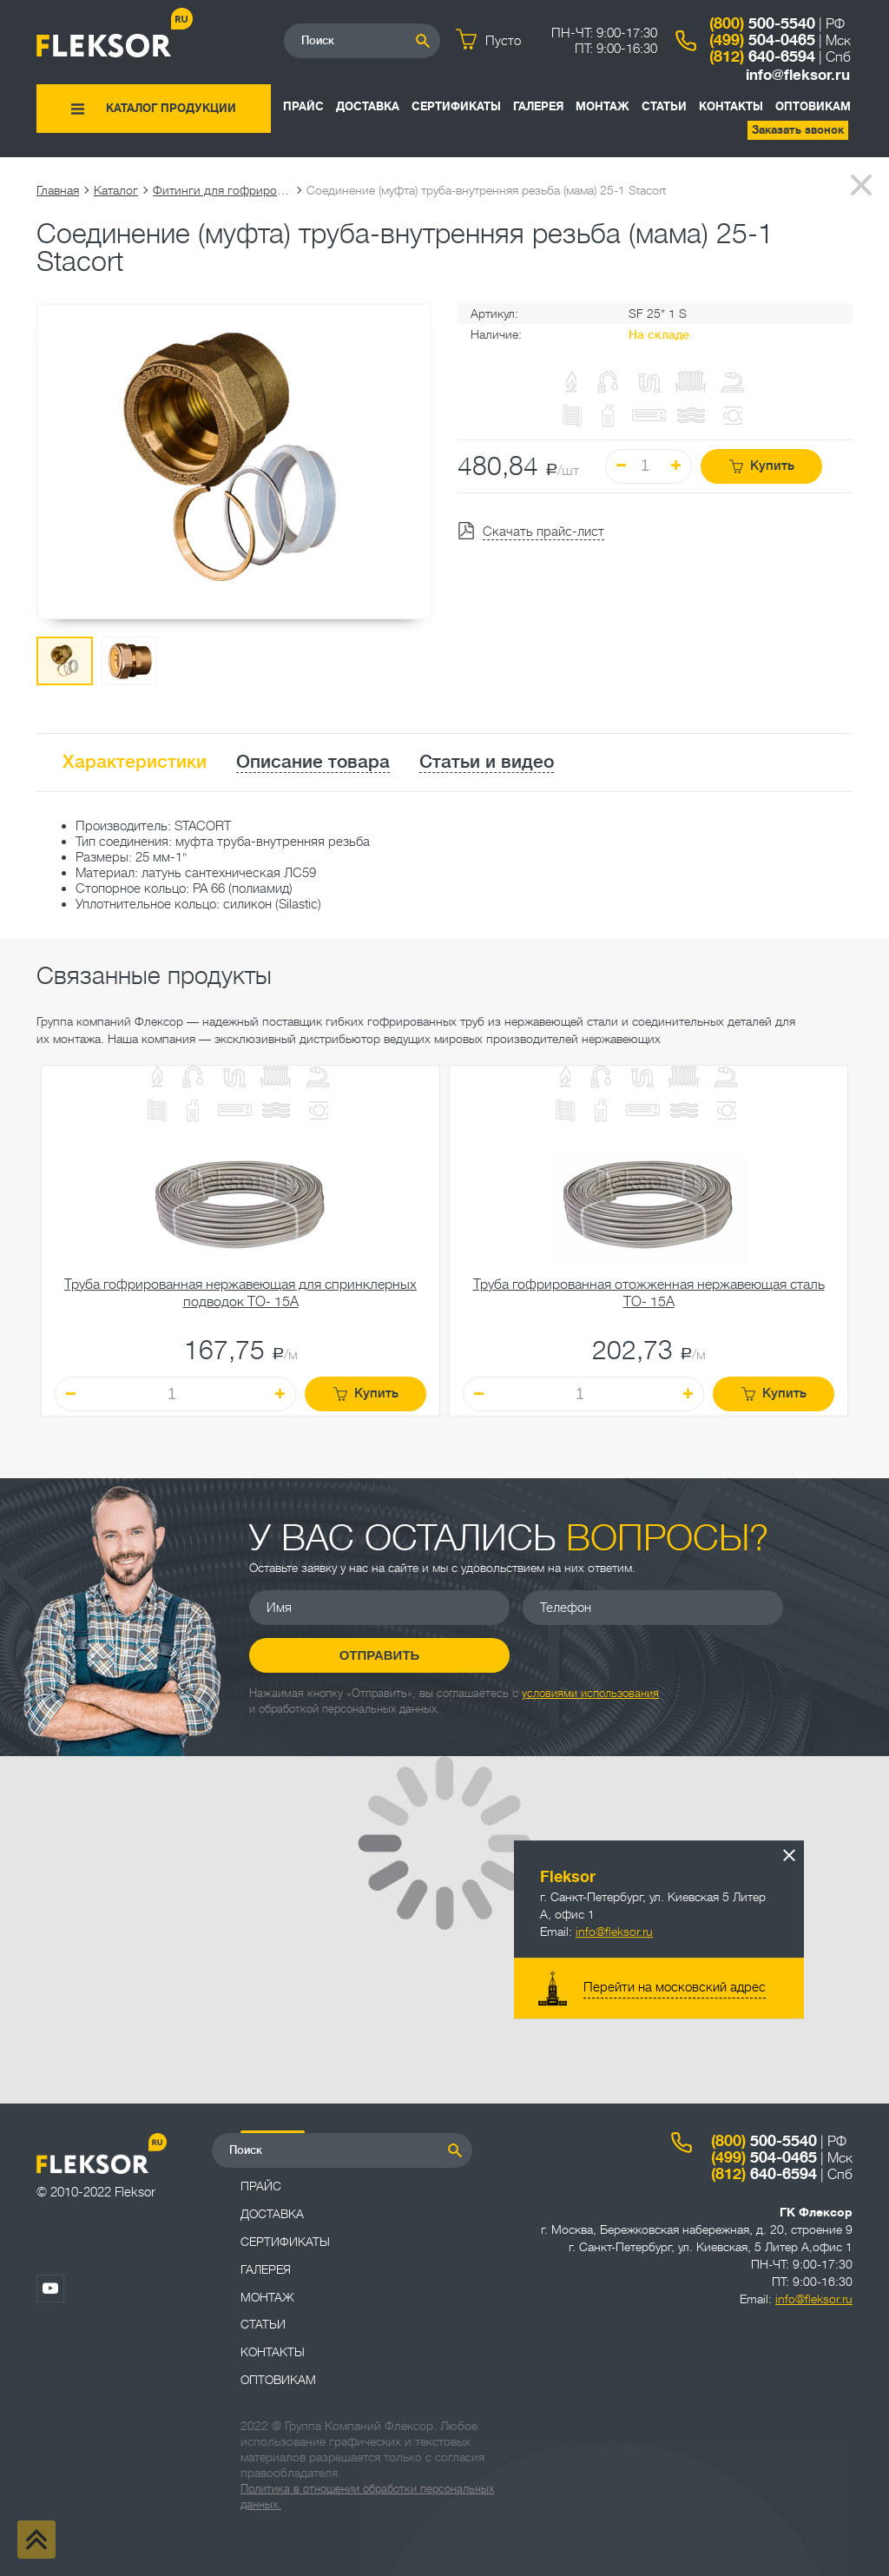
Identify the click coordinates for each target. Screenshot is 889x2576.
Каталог (116, 190)
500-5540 (762, 23)
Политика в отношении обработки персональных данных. (367, 2496)
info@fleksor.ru (798, 75)
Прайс (303, 106)
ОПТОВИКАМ (813, 106)
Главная (57, 190)
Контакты (731, 106)
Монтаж (602, 106)
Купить (761, 466)
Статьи (664, 106)
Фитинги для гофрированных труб (222, 190)
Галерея (538, 106)
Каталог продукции (171, 108)
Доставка (367, 106)
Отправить (379, 1655)
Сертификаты (456, 106)
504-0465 (762, 40)
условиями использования (590, 1693)
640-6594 (762, 56)
